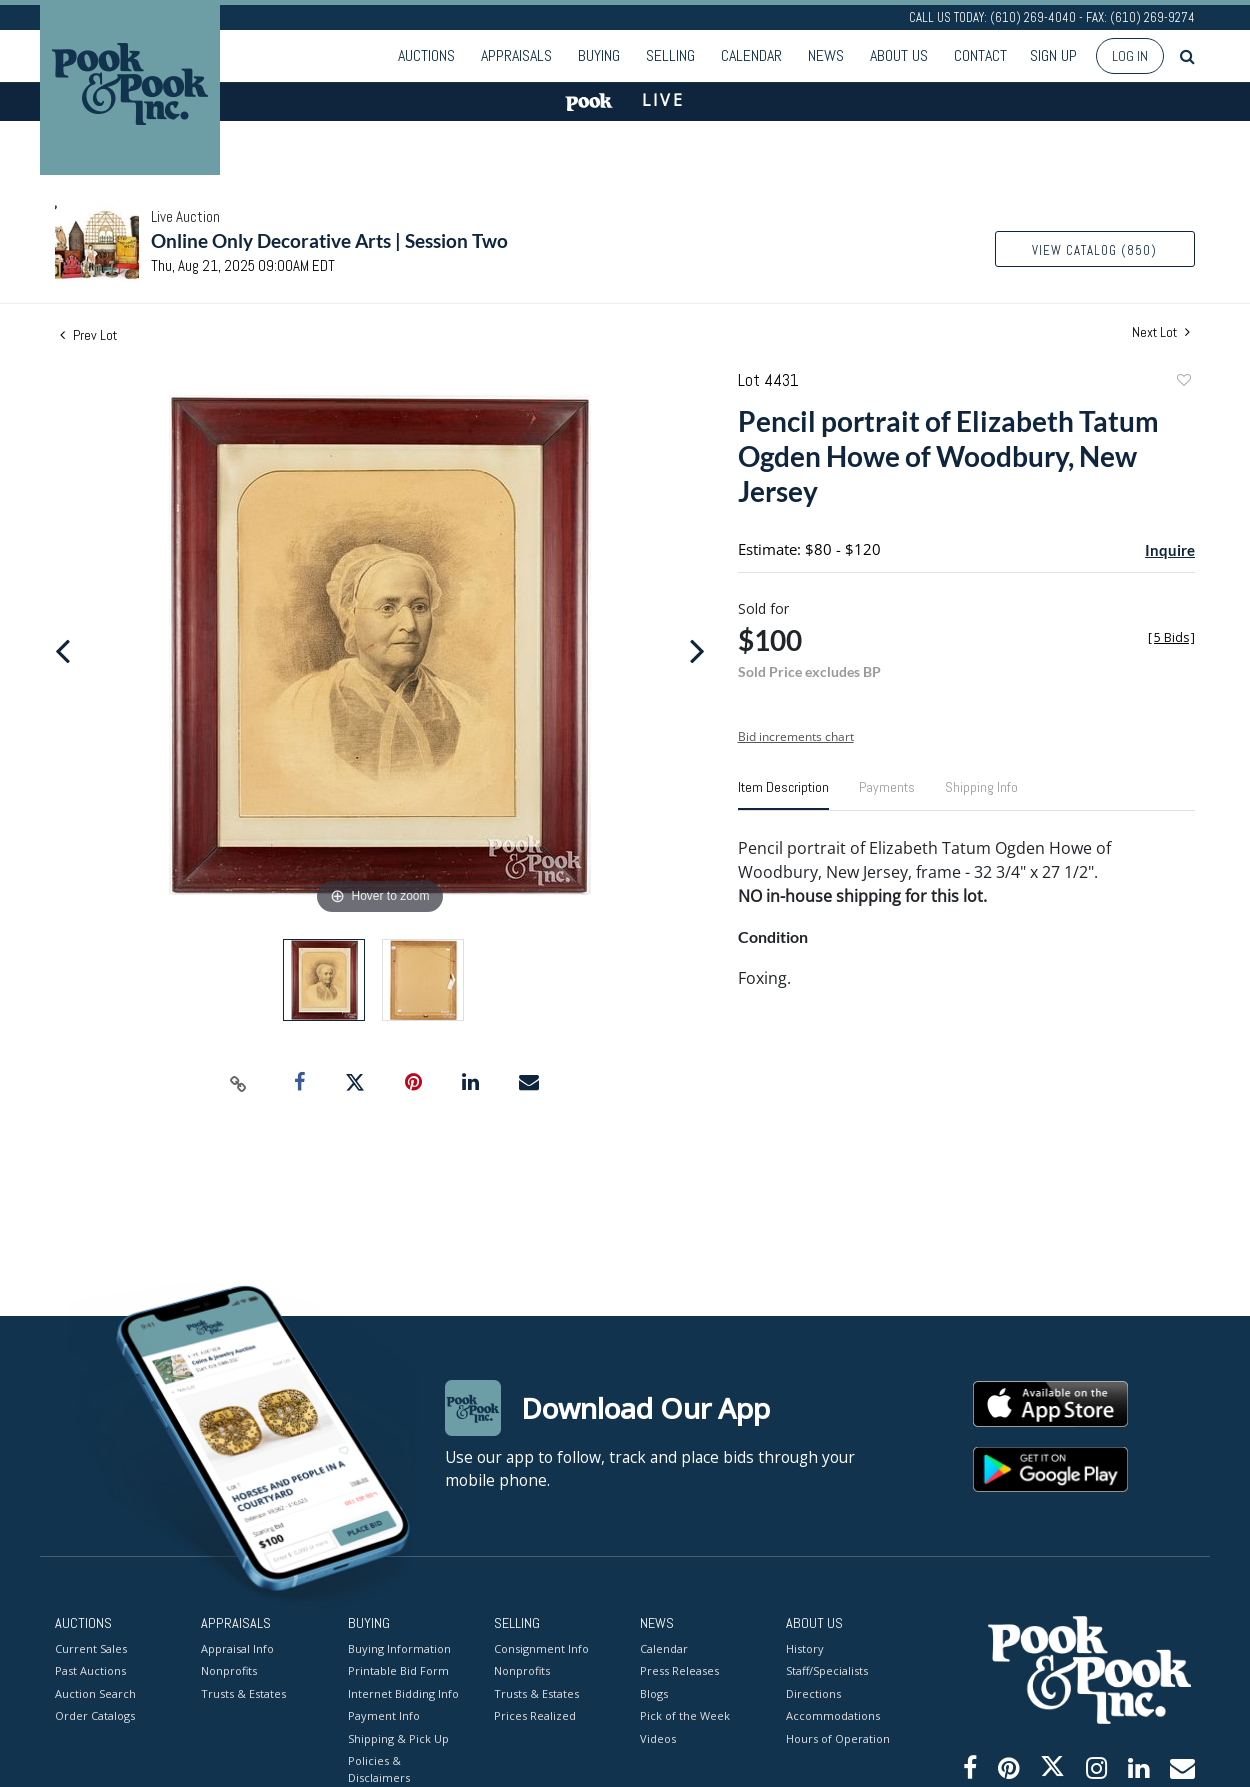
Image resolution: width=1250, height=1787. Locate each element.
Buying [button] (599, 55)
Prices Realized (535, 1715)
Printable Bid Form (398, 1670)
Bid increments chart (796, 736)
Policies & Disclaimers (379, 1769)
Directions (813, 1692)
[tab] (783, 795)
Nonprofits (229, 1670)
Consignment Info (541, 1647)
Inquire (1170, 550)
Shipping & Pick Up (398, 1737)
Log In (1130, 56)
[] (1171, 637)
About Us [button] (899, 55)
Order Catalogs (95, 1715)
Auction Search (95, 1692)
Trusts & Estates (243, 1692)
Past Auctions (90, 1670)
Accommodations (833, 1715)
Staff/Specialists (827, 1670)
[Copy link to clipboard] (239, 1083)
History (805, 1647)
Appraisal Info (237, 1647)
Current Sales (91, 1647)
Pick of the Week (685, 1715)
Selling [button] (670, 55)
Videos (658, 1737)
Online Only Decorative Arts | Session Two (329, 240)
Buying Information (399, 1647)
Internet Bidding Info (403, 1692)
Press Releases (679, 1670)
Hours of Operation (838, 1737)
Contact (980, 55)
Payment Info (384, 1715)
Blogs (654, 1692)
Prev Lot (88, 335)
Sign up (1053, 55)
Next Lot (1161, 332)
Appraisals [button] (516, 55)
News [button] (826, 55)
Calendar (751, 55)
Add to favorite (1183, 382)
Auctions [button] (426, 55)
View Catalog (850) (1094, 250)
